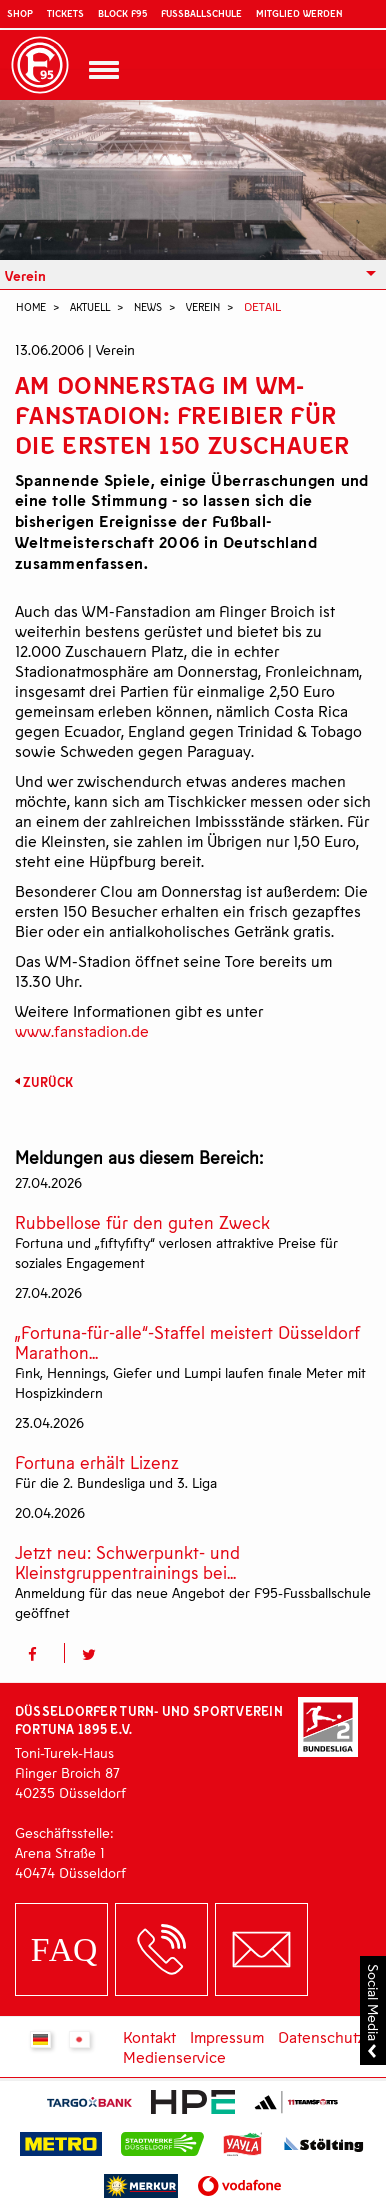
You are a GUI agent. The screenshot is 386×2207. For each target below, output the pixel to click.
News (148, 306)
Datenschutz (321, 2036)
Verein (25, 275)
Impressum (227, 2036)
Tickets (65, 13)
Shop (20, 13)
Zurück (48, 1082)
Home (31, 306)
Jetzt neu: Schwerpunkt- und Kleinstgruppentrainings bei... (127, 1562)
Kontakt (149, 2036)
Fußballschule (201, 13)
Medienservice (174, 2056)
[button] (39, 1653)
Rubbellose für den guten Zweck (142, 1222)
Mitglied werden (299, 13)
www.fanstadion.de (82, 1030)
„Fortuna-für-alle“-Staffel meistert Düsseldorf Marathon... (187, 1342)
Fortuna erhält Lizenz (97, 1462)
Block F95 (122, 13)
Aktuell (90, 306)
